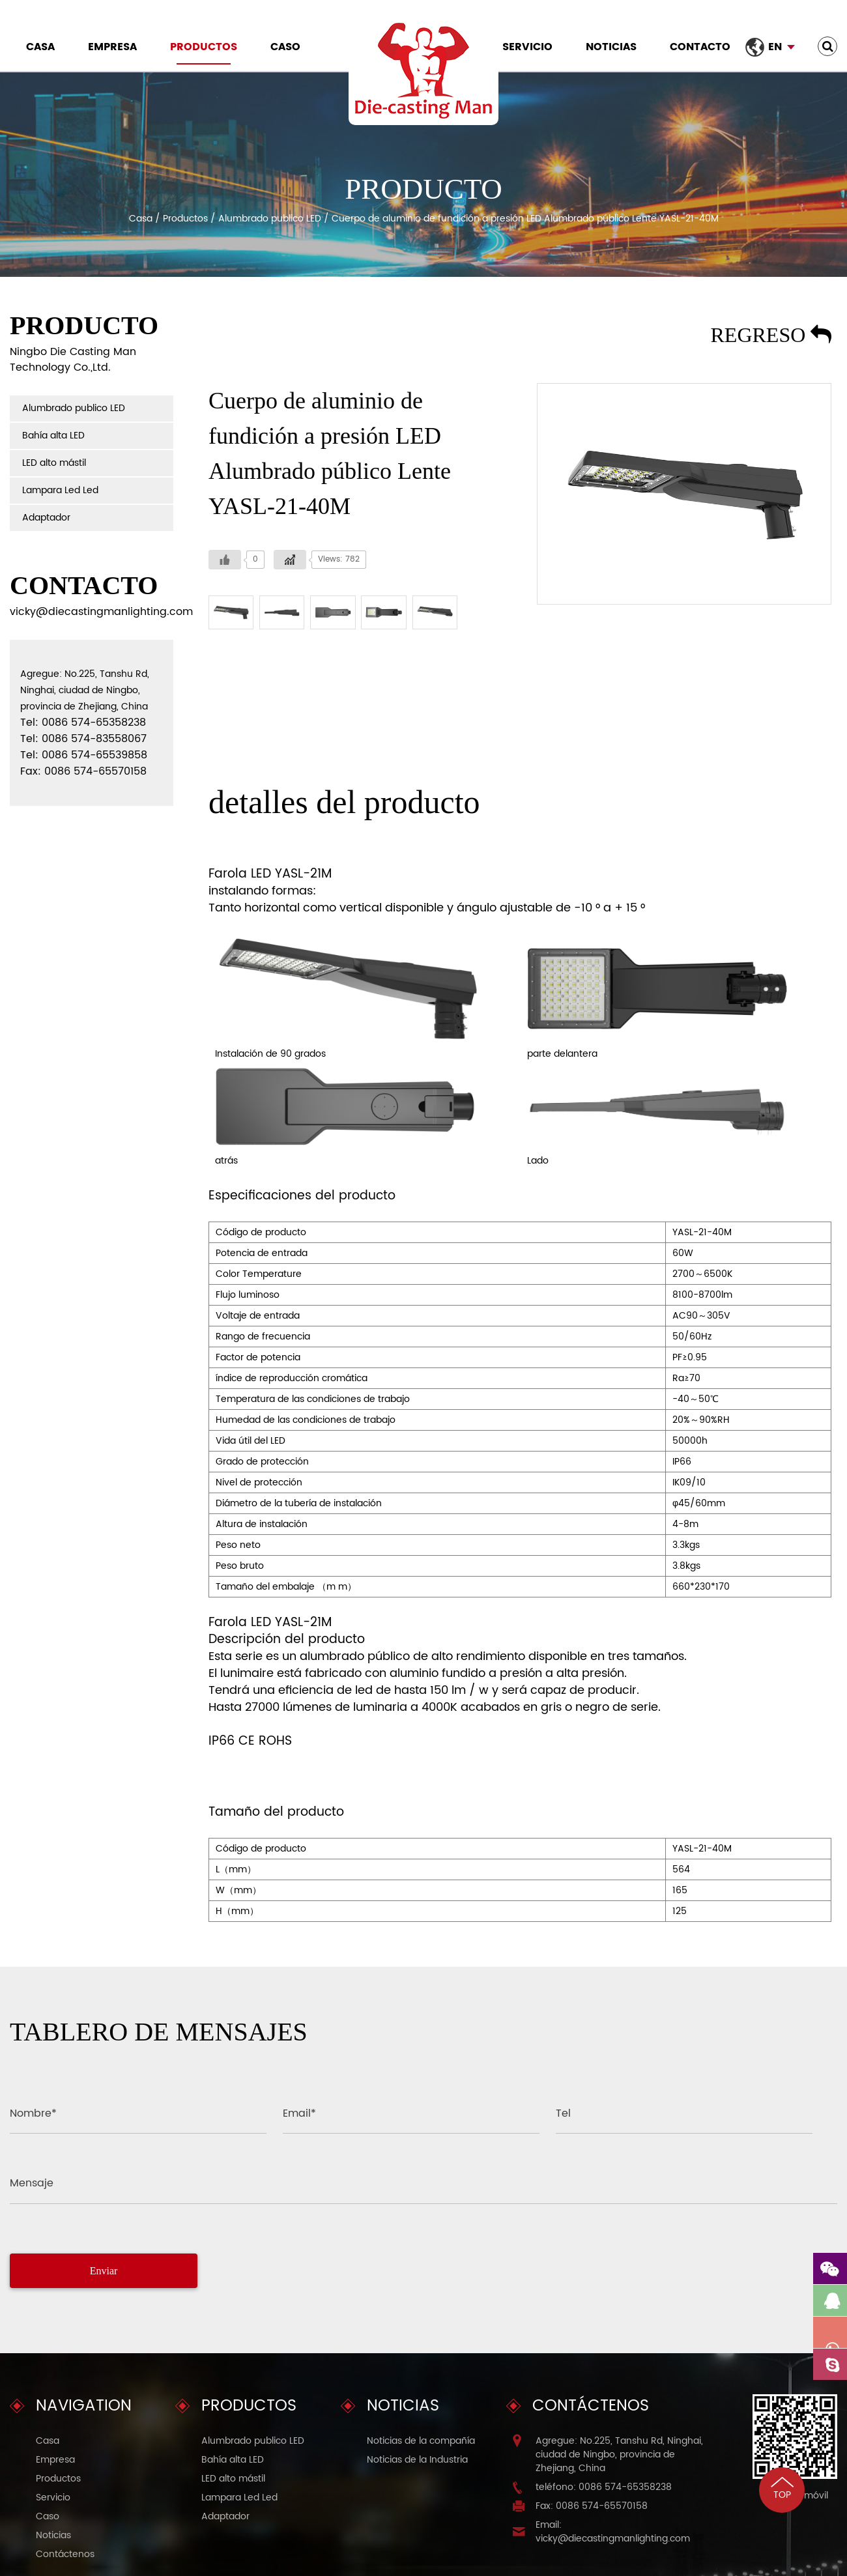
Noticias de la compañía (421, 2441)
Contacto (700, 46)
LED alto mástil (54, 462)
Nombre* (33, 2113)
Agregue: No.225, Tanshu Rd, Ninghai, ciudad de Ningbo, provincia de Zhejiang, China (619, 2454)
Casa (40, 46)
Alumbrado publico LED (269, 218)
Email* (299, 2113)
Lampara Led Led (60, 490)
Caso (285, 46)
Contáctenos (65, 2554)
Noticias (611, 46)
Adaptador (46, 517)
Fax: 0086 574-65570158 (592, 2506)
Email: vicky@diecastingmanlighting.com (613, 2531)
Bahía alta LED (53, 435)
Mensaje (31, 2183)
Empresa (112, 46)
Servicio (527, 46)
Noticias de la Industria (417, 2460)
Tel (563, 2113)
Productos (203, 46)
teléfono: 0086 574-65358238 (604, 2487)
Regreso (770, 335)
